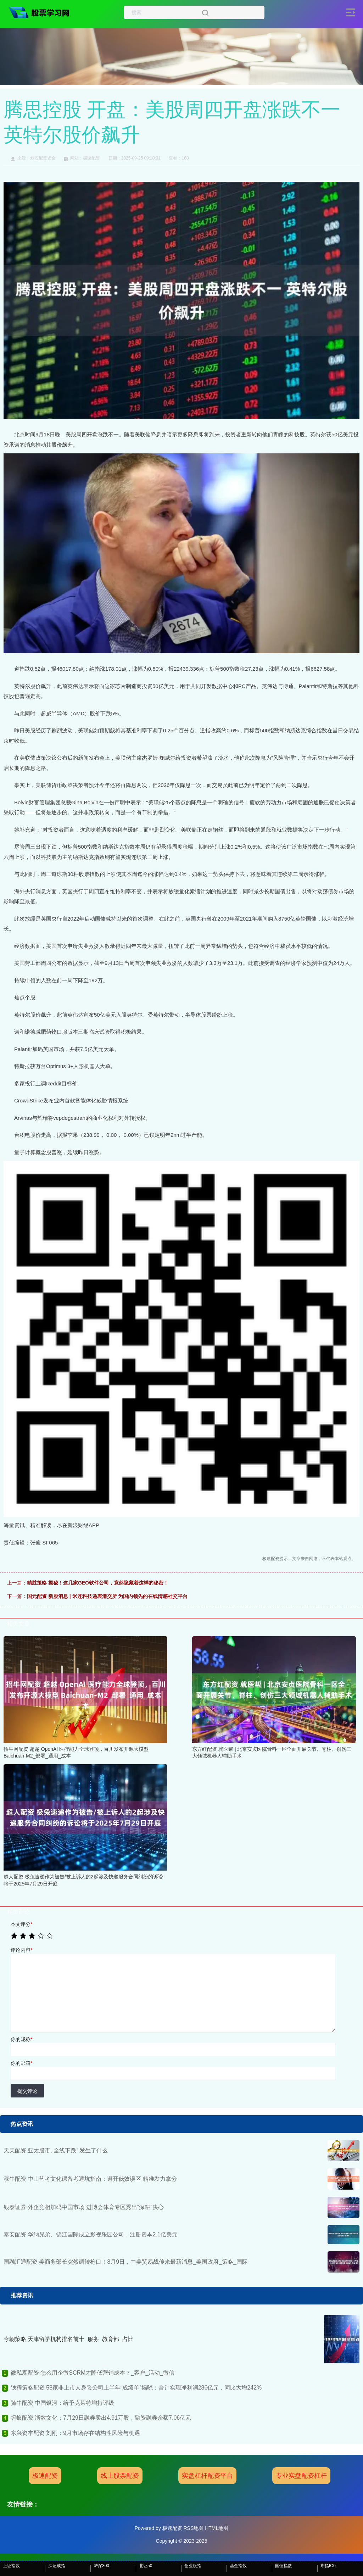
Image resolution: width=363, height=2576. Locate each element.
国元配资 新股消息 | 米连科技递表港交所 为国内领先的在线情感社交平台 (107, 1596)
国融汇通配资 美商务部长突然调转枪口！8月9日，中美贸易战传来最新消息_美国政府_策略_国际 (126, 2262)
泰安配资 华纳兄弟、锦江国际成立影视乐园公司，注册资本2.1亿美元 (91, 2234)
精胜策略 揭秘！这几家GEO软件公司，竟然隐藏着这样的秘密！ (97, 1583)
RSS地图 (193, 2528)
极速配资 (45, 2475)
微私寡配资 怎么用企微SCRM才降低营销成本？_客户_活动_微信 (92, 2373)
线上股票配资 (120, 2475)
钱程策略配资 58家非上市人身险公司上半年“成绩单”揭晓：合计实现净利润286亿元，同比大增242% (136, 2388)
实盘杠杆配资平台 (207, 2475)
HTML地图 (216, 2528)
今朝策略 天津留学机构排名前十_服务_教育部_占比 (69, 2339)
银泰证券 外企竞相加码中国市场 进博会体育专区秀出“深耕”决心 (84, 2207)
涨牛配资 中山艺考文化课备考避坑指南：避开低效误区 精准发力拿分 (90, 2179)
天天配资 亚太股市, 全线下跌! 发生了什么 (56, 2150)
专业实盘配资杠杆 (301, 2475)
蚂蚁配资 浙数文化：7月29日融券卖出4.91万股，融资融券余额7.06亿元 (101, 2418)
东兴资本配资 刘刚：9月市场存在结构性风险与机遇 (75, 2433)
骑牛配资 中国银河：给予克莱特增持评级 (62, 2403)
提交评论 (27, 2091)
